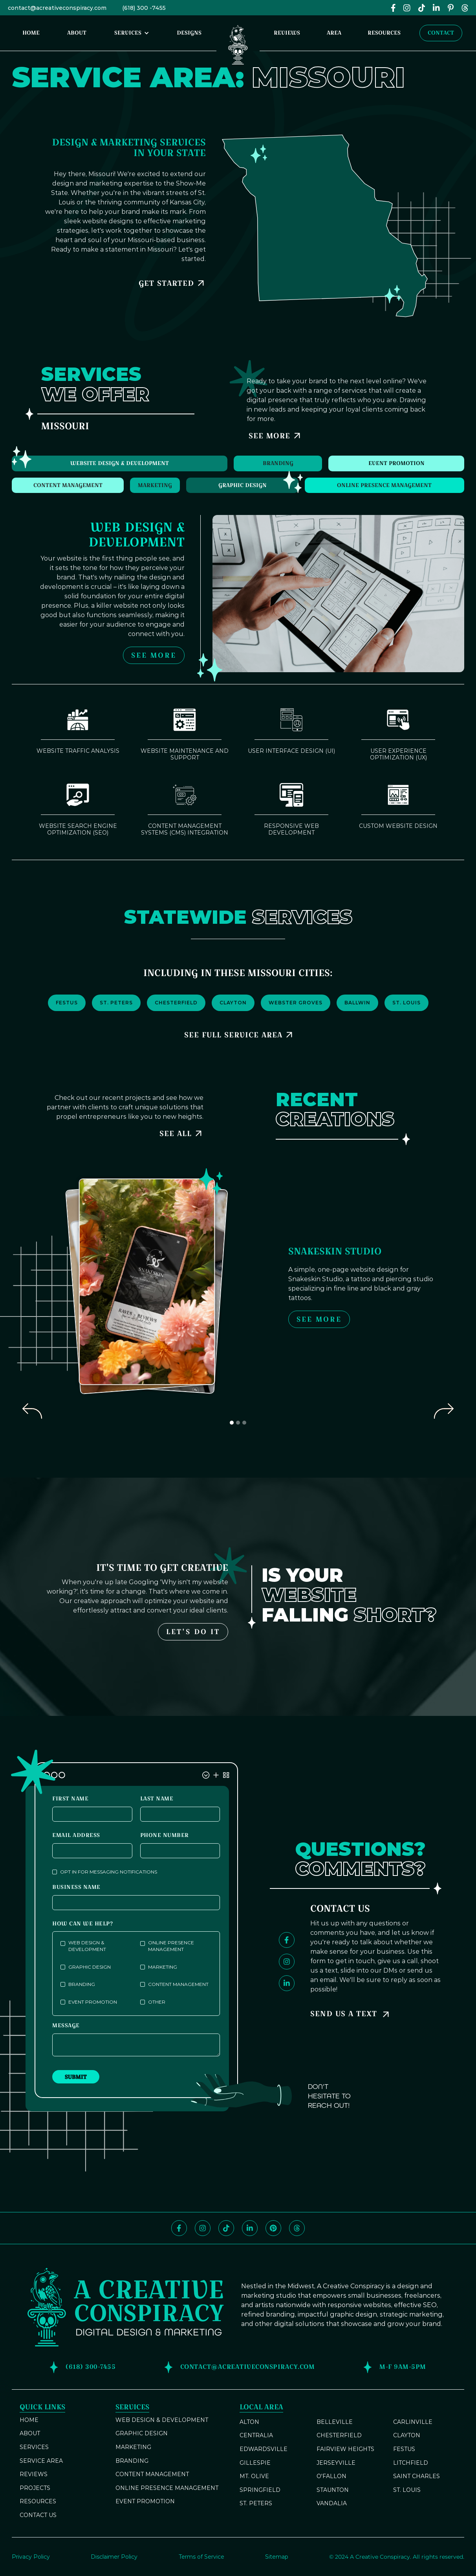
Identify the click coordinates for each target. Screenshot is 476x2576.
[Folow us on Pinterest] (451, 8)
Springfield (260, 2489)
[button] (131, 33)
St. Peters (256, 2503)
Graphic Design (141, 2433)
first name (70, 1798)
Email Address (76, 1835)
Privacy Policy (31, 2556)
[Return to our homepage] (238, 42)
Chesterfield (339, 2435)
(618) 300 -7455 (144, 8)
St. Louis (407, 2489)
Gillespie (255, 2462)
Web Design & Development (161, 2419)
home (31, 33)
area (334, 33)
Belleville (335, 2421)
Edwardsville (263, 2449)
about (30, 2433)
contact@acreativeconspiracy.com (57, 8)
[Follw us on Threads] (465, 8)
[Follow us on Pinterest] (273, 2228)
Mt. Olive (254, 2476)
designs (189, 33)
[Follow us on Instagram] (287, 1961)
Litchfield (410, 2462)
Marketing (133, 2447)
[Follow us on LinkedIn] (436, 8)
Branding (131, 2460)
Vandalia (332, 2503)
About (76, 33)
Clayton (406, 2435)
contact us (38, 2515)
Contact (441, 33)
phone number (164, 1835)
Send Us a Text (343, 2013)
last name (157, 1798)
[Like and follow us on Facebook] (393, 8)
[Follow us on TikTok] (421, 8)
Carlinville (412, 2421)
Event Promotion (145, 2501)
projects (35, 2487)
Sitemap (276, 2556)
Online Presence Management (166, 2487)
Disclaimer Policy (114, 2556)
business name (76, 1887)
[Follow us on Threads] (297, 2228)
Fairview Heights (345, 2449)
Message (66, 2025)
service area (41, 2460)
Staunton (333, 2489)
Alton (249, 2421)
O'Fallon (331, 2476)
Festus (404, 2449)
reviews (287, 33)
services (34, 2447)
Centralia (256, 2435)
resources (384, 33)
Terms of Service (201, 2556)
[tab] (119, 463)
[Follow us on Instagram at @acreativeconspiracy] (406, 8)
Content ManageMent (152, 2474)
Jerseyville (336, 2462)
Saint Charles (416, 2476)
